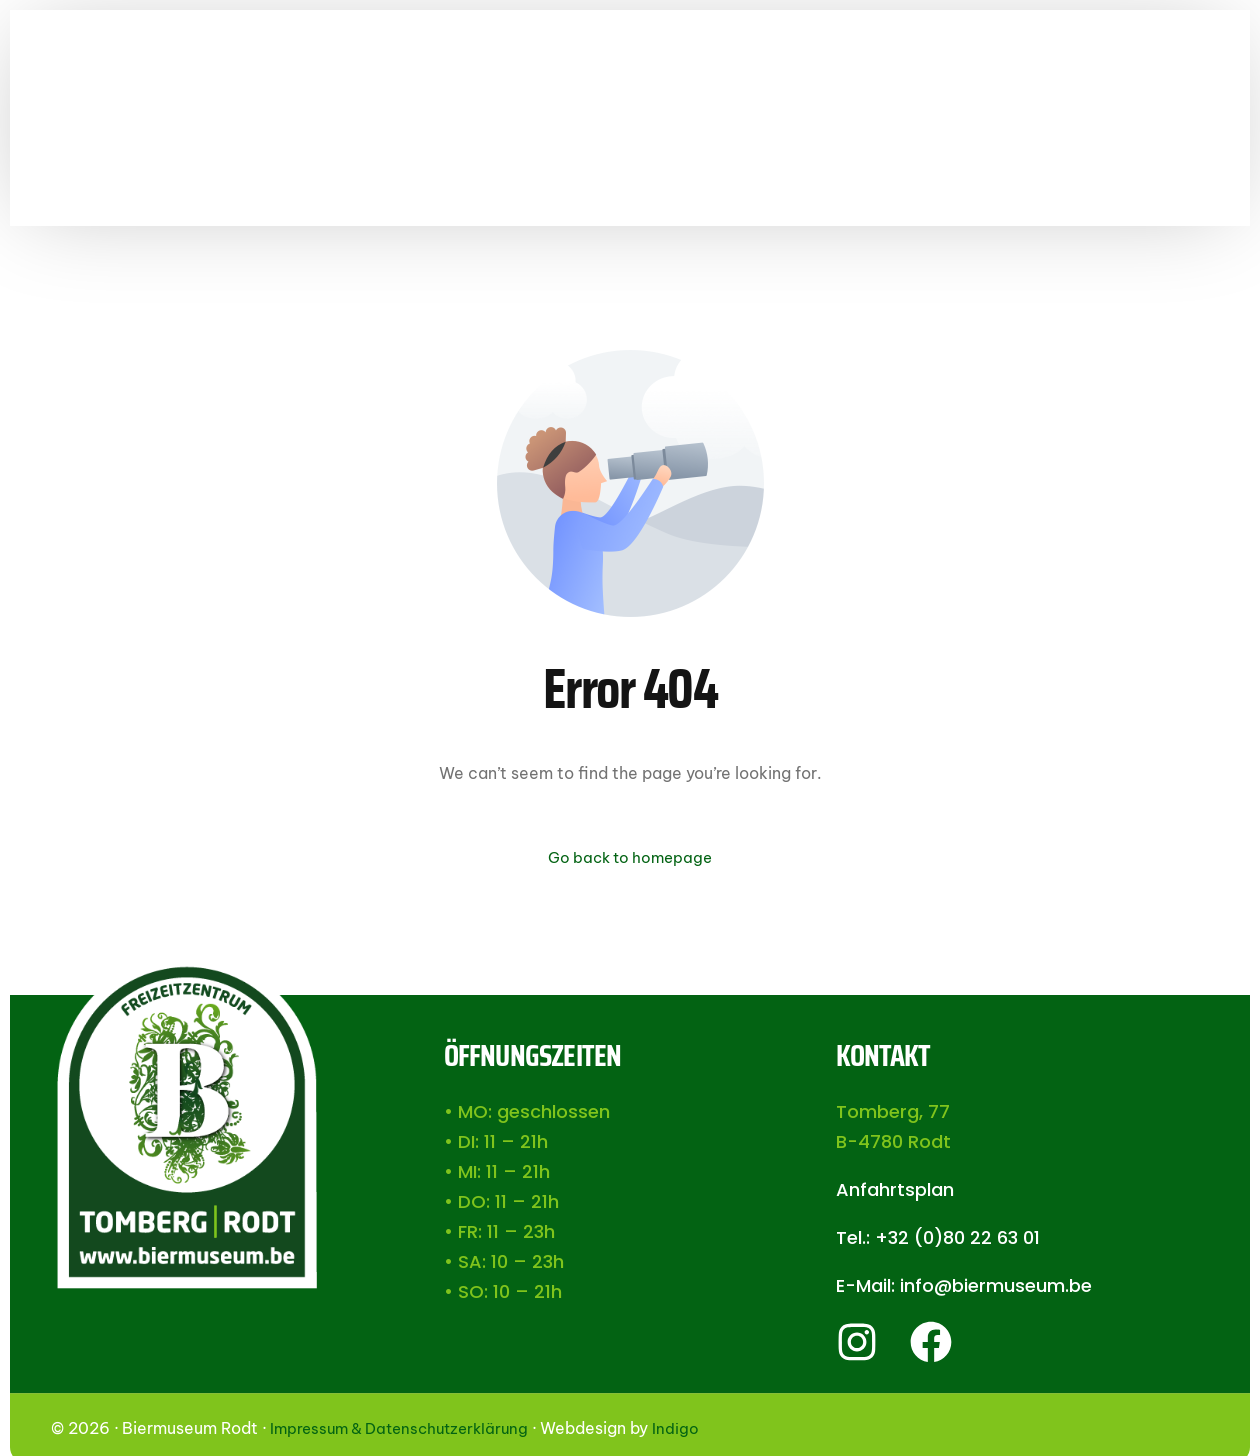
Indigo (691, 1430)
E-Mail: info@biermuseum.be (964, 1287)
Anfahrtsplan (895, 1191)
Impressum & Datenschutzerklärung (407, 1430)
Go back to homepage (630, 858)
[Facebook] (1235, 140)
